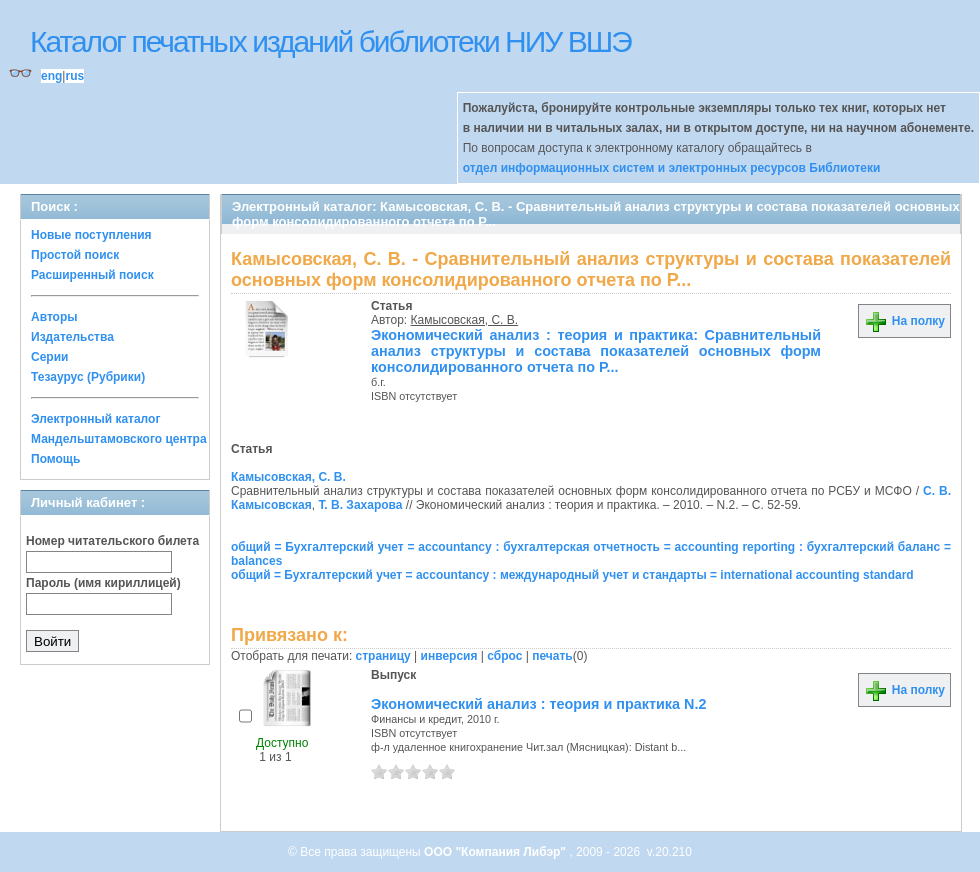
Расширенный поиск (92, 275)
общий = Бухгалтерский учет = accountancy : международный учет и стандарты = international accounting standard (572, 575)
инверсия (449, 656)
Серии (49, 357)
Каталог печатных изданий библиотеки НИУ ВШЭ (330, 41)
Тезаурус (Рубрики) (88, 377)
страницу (383, 656)
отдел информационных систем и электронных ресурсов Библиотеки (672, 168)
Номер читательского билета (112, 541)
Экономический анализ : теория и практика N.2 (538, 704)
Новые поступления (91, 235)
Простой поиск (75, 255)
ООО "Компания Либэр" (496, 852)
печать (552, 656)
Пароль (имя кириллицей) (103, 583)
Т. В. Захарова (360, 505)
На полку (904, 321)
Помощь (55, 459)
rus (74, 76)
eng (51, 76)
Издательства (72, 337)
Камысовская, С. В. (465, 320)
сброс (504, 656)
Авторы (54, 317)
